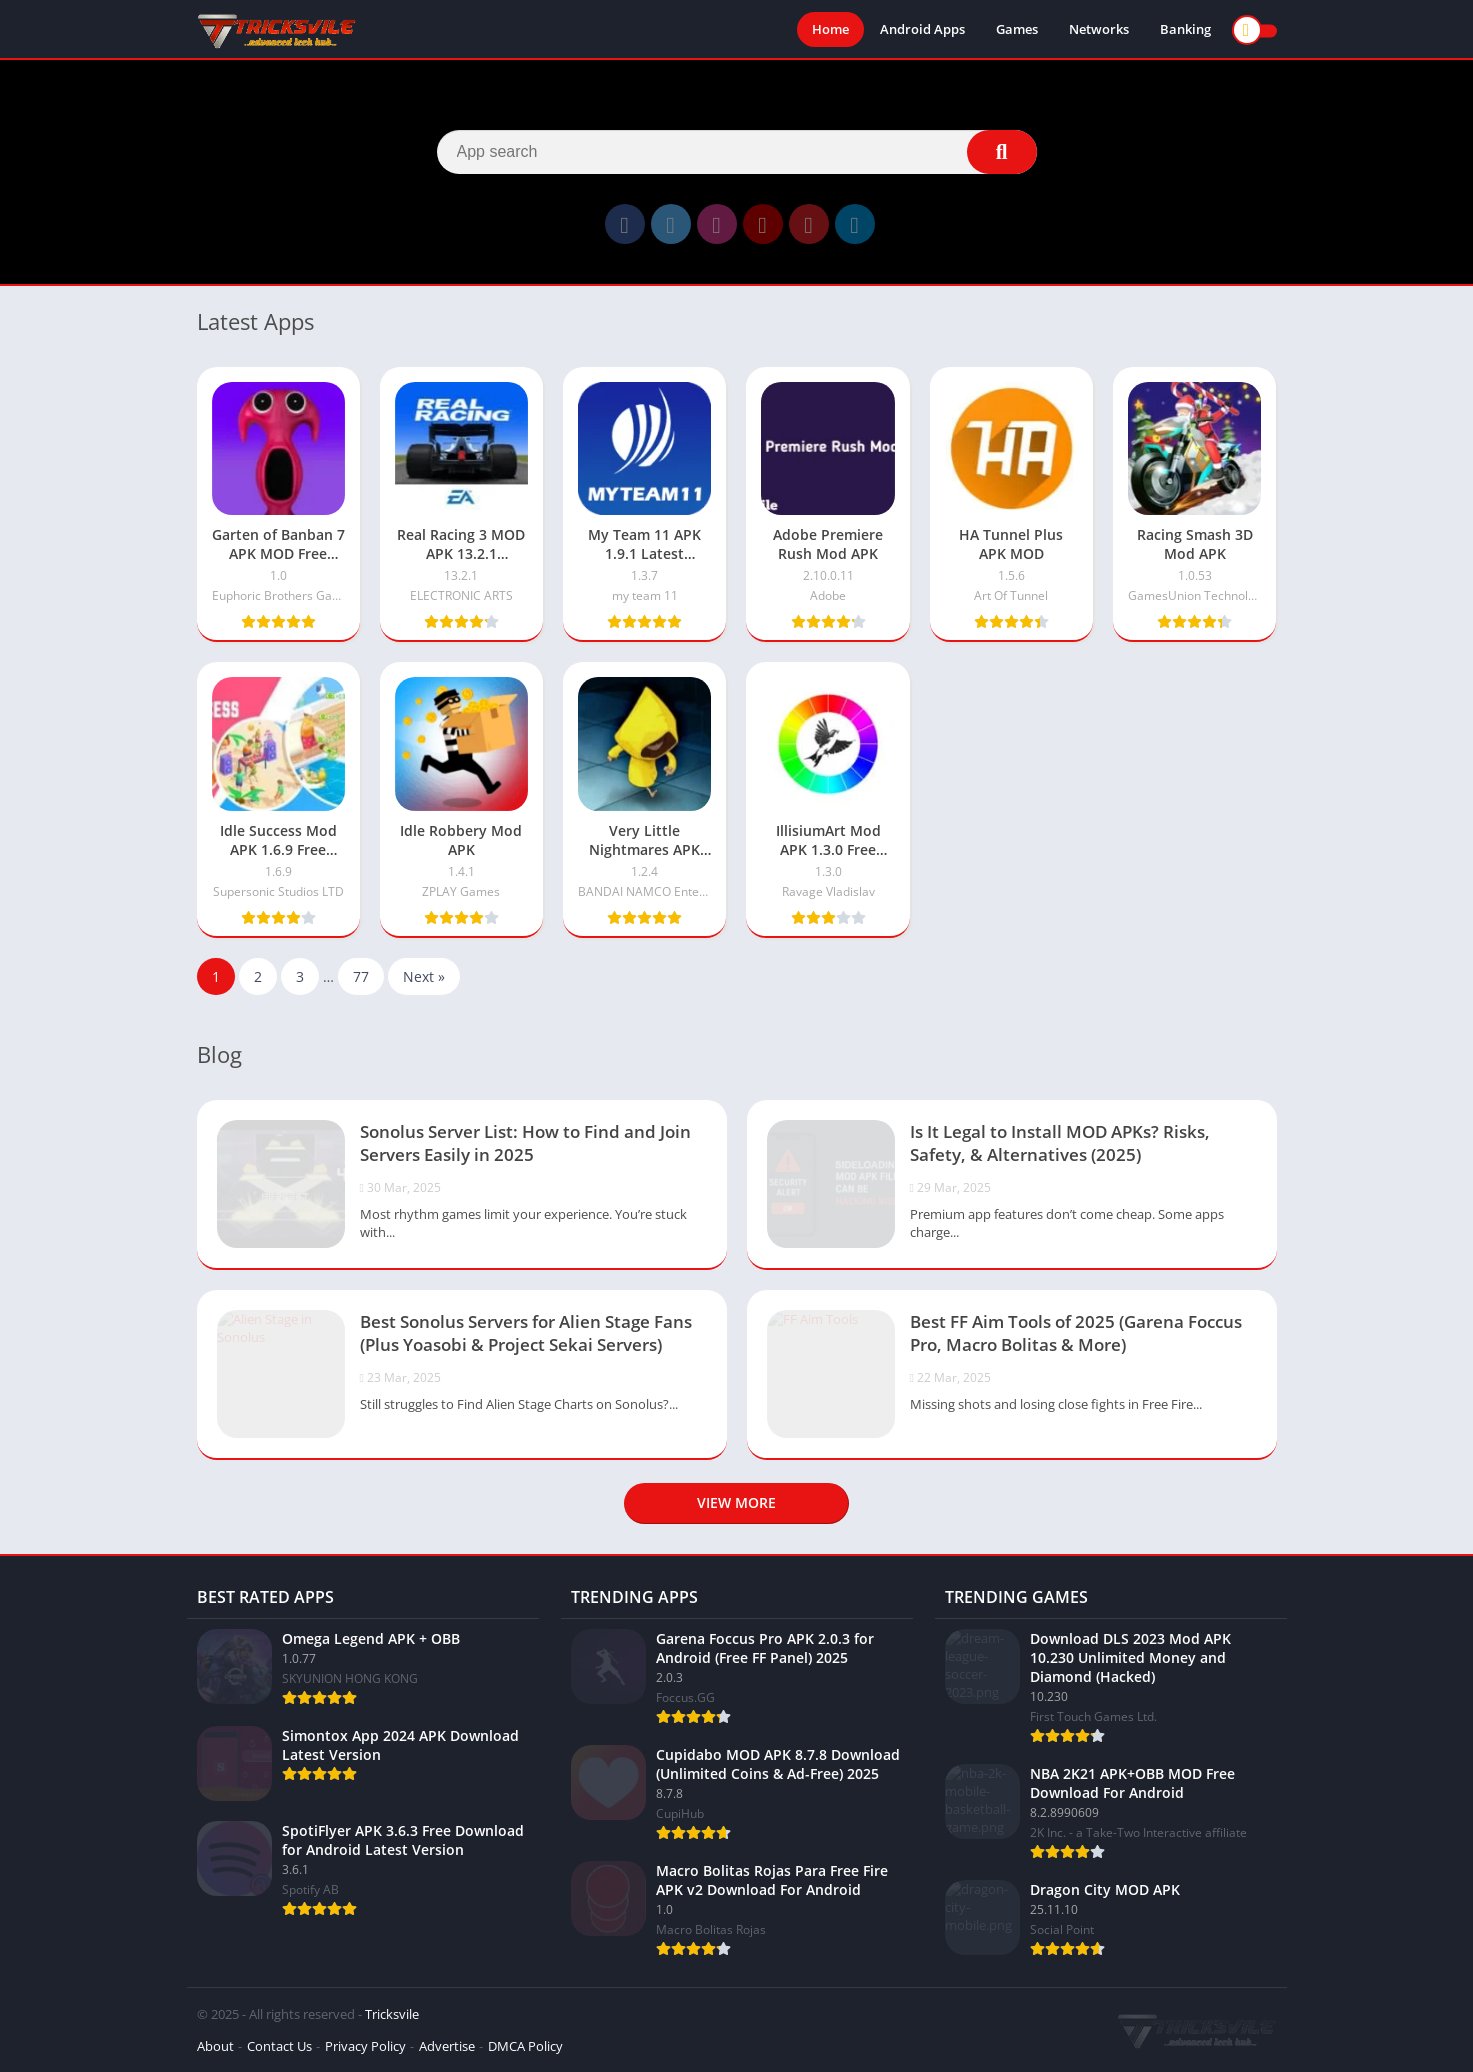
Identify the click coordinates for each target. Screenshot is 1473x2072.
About (215, 2046)
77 (361, 976)
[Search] (737, 152)
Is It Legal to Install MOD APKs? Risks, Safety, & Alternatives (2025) (1060, 1143)
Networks (1099, 30)
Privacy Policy (365, 2046)
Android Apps (922, 30)
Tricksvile (392, 2014)
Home (830, 30)
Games (1017, 30)
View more (736, 1502)
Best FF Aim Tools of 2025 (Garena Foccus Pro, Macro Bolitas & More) (1076, 1333)
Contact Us (279, 2046)
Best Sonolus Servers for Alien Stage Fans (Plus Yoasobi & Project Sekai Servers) (526, 1333)
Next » (424, 976)
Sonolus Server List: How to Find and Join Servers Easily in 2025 (525, 1143)
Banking (1185, 30)
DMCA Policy (525, 2046)
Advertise (447, 2046)
